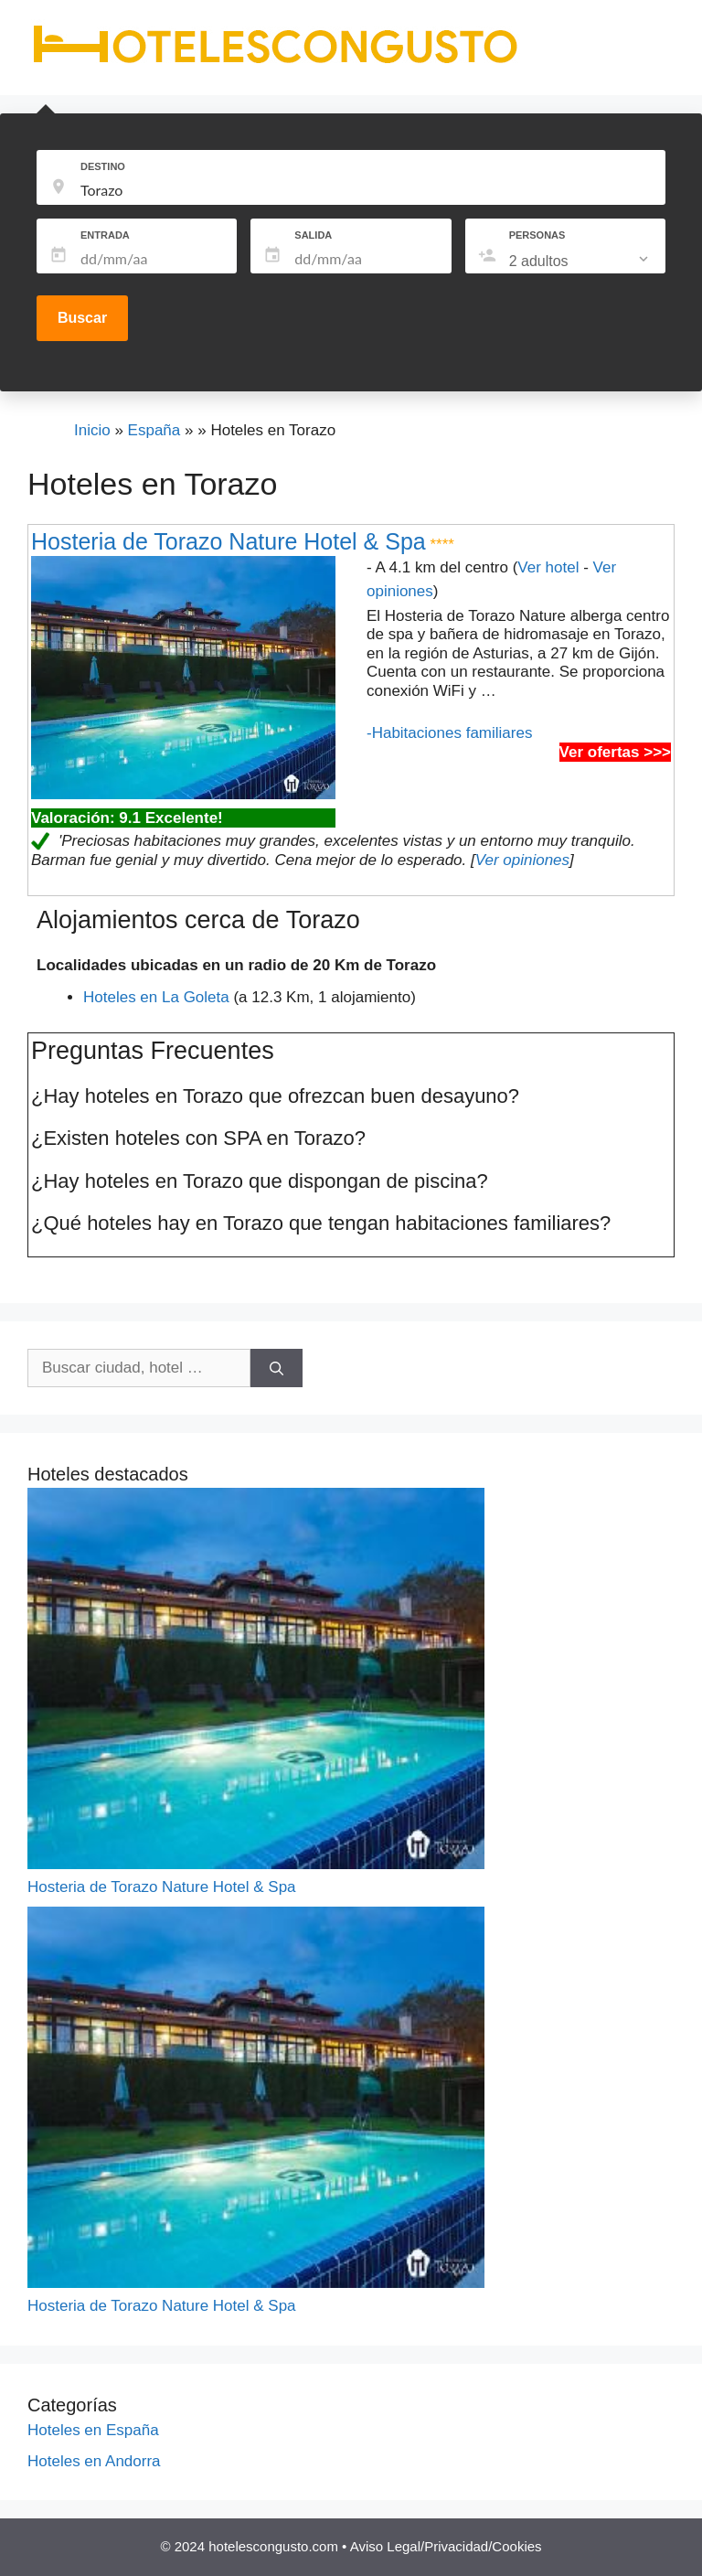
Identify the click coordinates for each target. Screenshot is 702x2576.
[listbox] (580, 262)
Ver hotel (548, 567)
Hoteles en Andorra (94, 2461)
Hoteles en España (93, 2430)
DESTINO (102, 166)
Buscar (82, 318)
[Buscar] (276, 1368)
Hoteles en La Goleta (156, 997)
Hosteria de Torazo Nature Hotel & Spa (228, 541)
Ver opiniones (522, 860)
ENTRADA (105, 235)
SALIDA (313, 235)
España (154, 430)
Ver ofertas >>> (615, 752)
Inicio (92, 430)
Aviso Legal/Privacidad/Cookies (446, 2546)
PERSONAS (537, 235)
